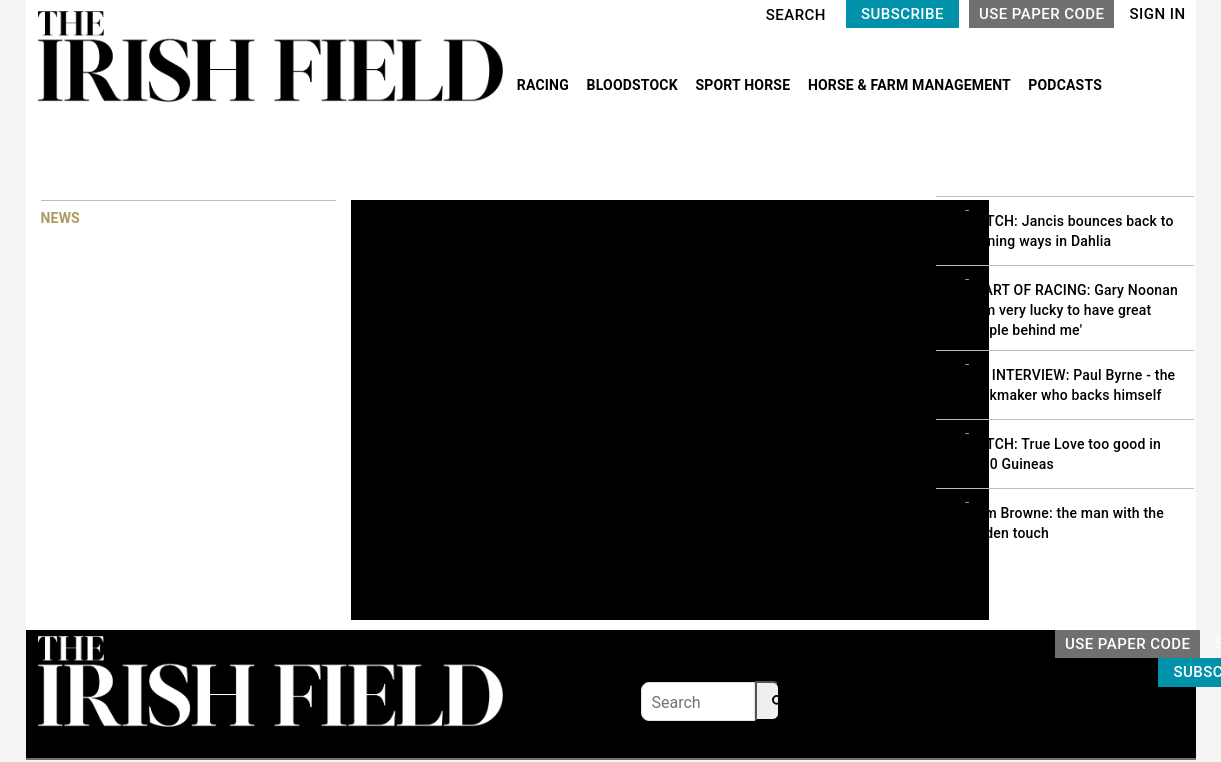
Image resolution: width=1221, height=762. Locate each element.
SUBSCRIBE (902, 14)
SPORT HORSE (744, 85)
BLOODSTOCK (634, 85)
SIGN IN (1157, 14)
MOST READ (975, 159)
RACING (545, 85)
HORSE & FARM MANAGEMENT (911, 85)
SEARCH (796, 15)
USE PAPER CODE (1042, 14)
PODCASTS (1065, 85)
